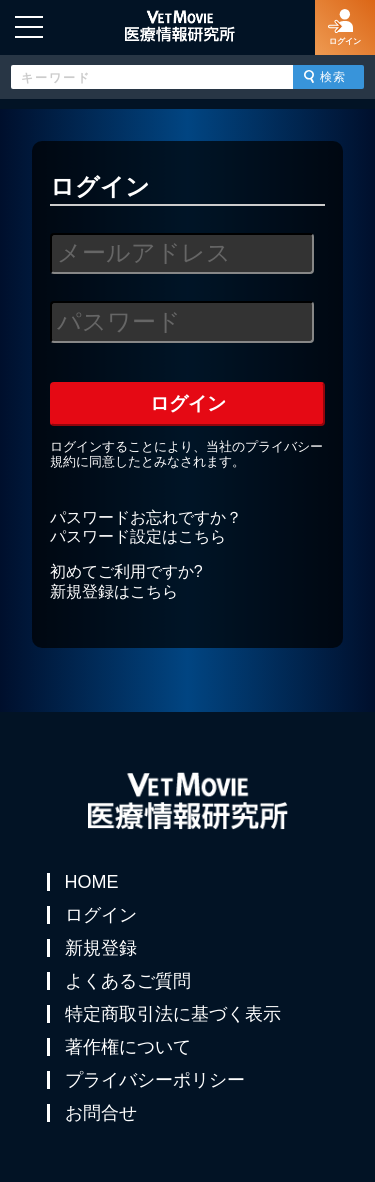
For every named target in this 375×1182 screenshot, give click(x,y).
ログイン (101, 915)
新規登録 (101, 948)
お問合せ (101, 1113)
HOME (92, 882)
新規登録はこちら (114, 591)
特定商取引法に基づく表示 (173, 1014)
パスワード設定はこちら (138, 536)
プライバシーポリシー (155, 1080)
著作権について (128, 1047)
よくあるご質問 (128, 981)
